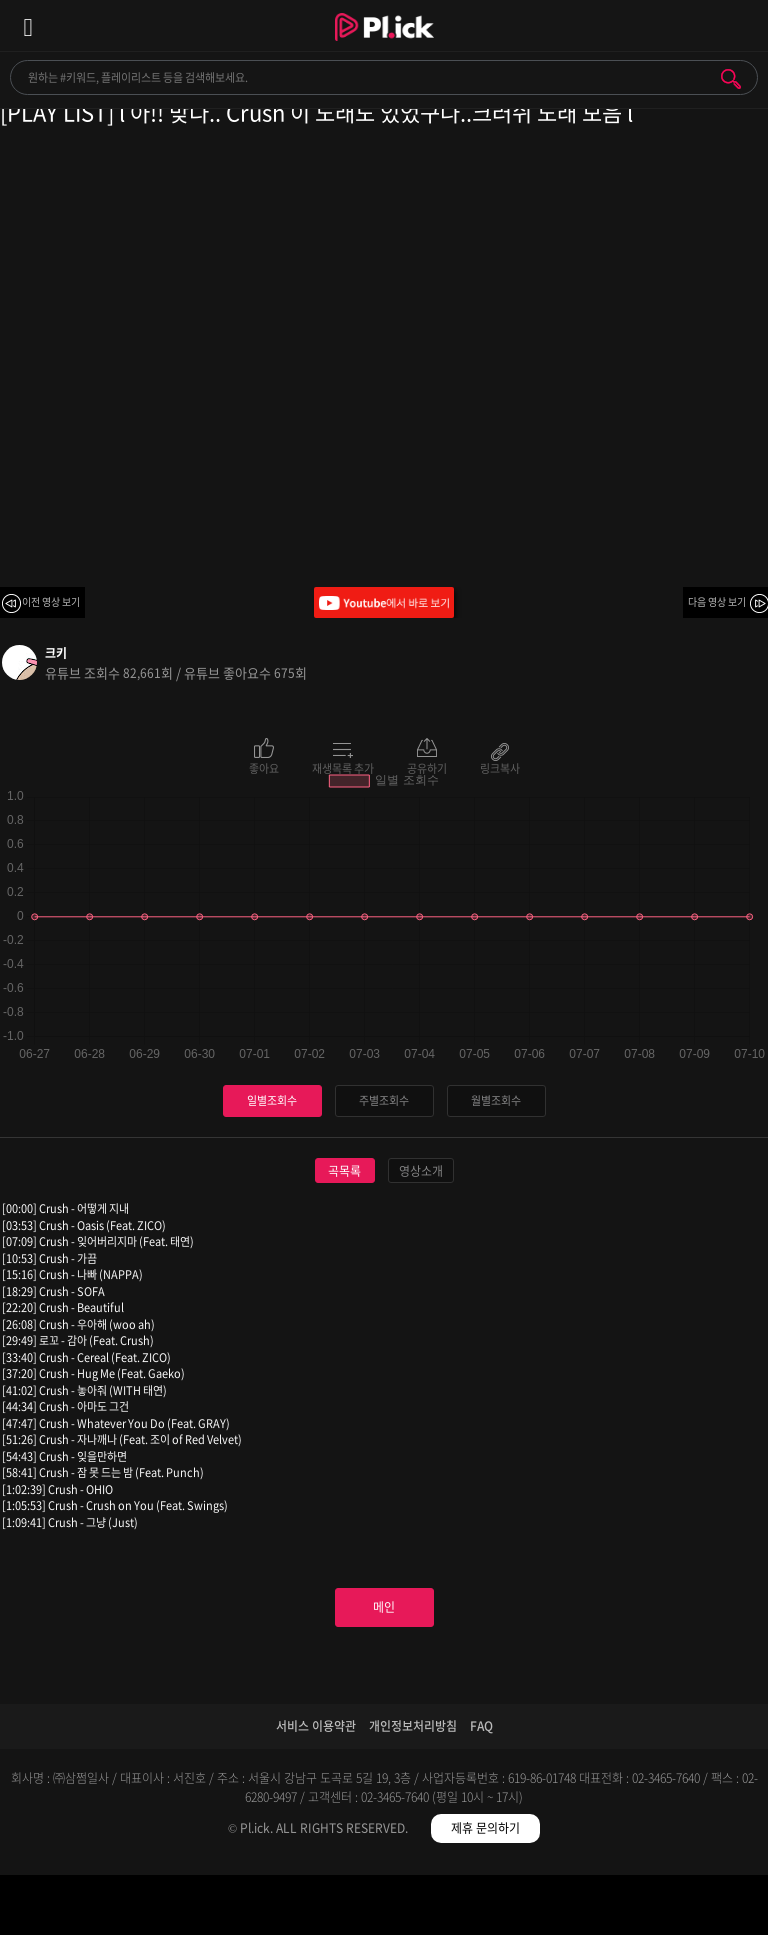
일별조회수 (272, 1100)
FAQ (481, 1726)
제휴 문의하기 (485, 1828)
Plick (384, 45)
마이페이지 (672, 1908)
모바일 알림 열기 (742, 25)
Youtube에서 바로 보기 (384, 602)
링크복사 (500, 767)
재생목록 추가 (343, 767)
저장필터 (480, 1908)
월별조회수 (496, 1100)
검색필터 (288, 1908)
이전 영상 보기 (51, 601)
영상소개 (421, 1171)
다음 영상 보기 (717, 601)
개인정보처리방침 (413, 1726)
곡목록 (344, 1171)
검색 (731, 79)
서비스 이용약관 (316, 1726)
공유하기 (427, 767)
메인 (384, 1607)
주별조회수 (384, 1100)
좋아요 (264, 767)
